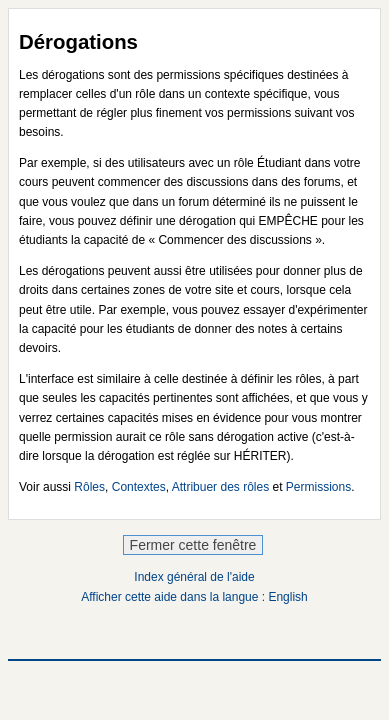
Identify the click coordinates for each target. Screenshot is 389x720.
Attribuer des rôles (220, 487)
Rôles (89, 487)
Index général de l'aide (194, 577)
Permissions (318, 487)
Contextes (139, 487)
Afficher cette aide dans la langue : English (194, 597)
